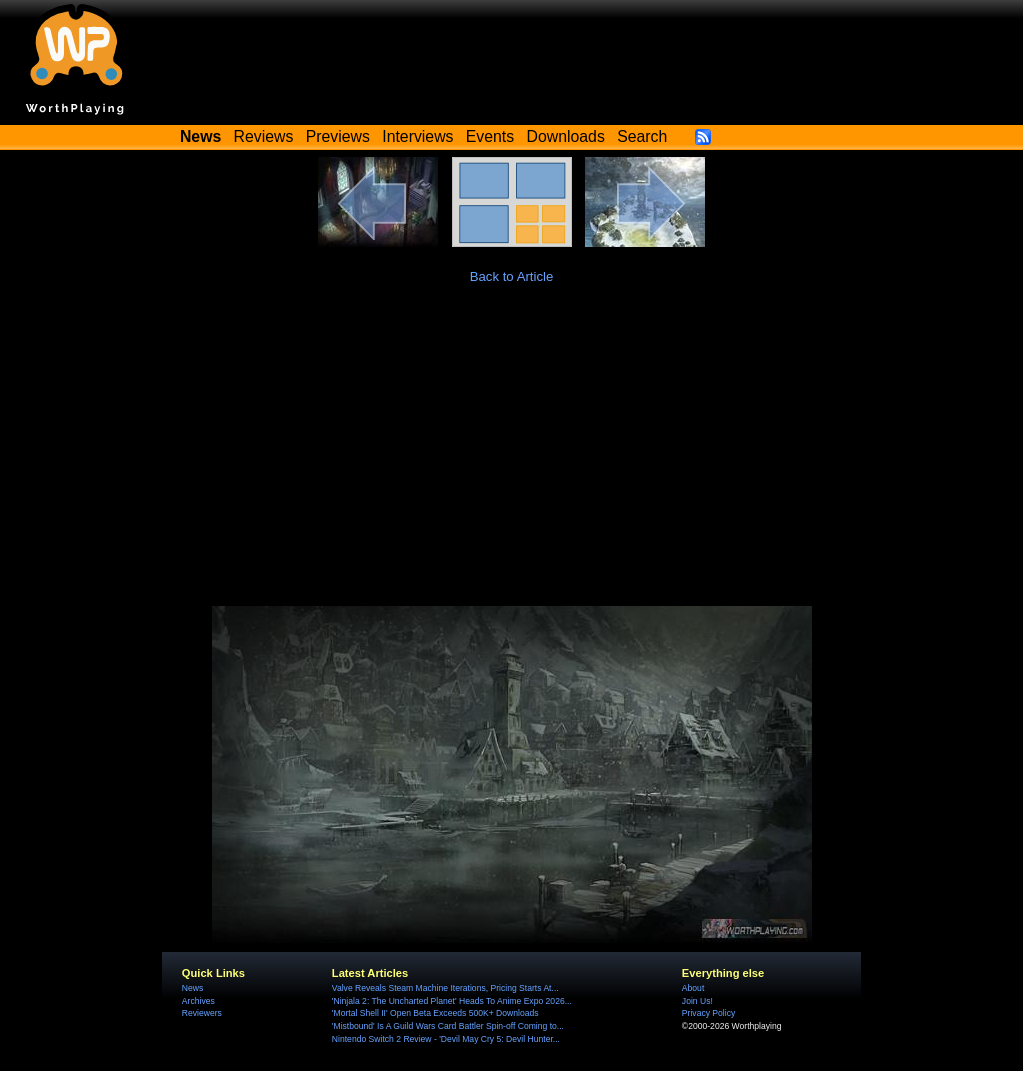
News (192, 988)
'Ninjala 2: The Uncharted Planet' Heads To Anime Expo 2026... (452, 1001)
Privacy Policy (708, 1013)
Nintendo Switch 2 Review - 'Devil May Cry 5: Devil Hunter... (446, 1039)
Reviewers (202, 1013)
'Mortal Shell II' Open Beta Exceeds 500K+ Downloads (435, 1013)
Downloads (566, 136)
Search (642, 136)
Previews (338, 136)
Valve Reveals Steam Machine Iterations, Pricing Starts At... (445, 988)
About (693, 988)
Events (490, 136)
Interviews (417, 136)
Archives (198, 1001)
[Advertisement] (511, 456)
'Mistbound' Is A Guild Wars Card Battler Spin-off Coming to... (448, 1026)
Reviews (264, 136)
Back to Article (512, 276)
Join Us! (697, 1001)
